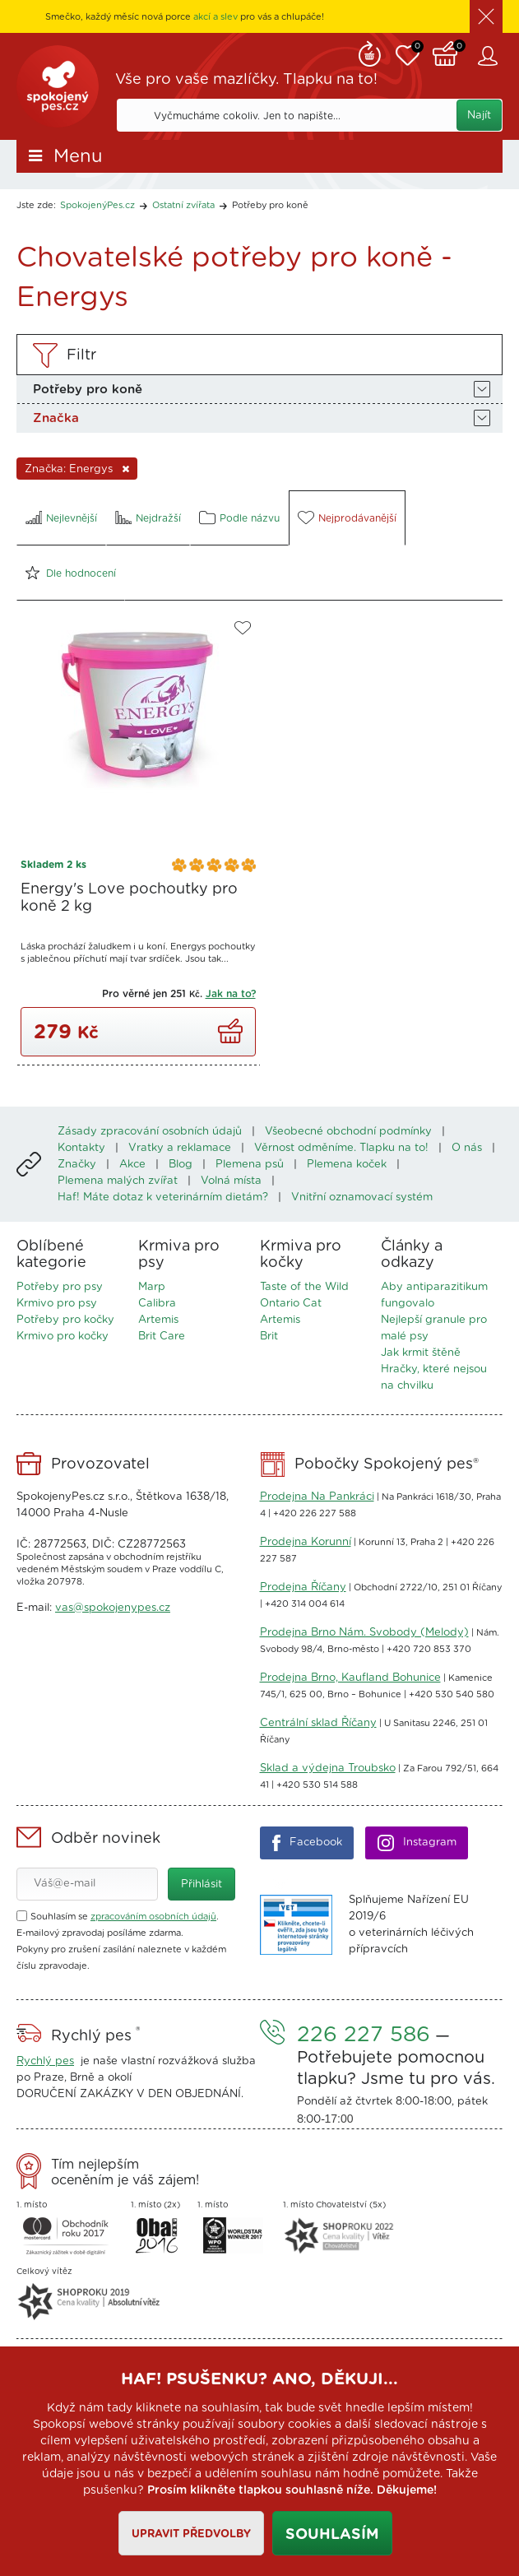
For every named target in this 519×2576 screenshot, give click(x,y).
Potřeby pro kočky (65, 1320)
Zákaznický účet (490, 56)
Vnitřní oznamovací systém (362, 1197)
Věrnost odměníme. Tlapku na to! (341, 1148)
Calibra (157, 1303)
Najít (479, 115)
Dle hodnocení (81, 573)
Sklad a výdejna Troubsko (328, 1768)
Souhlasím (332, 2534)
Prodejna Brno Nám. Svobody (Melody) (364, 1632)
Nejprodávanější (357, 518)
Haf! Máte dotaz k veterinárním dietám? (163, 1197)
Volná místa (231, 1181)
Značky (77, 1164)
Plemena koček (347, 1164)
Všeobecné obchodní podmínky (348, 1131)
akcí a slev (215, 16)
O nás (467, 1148)
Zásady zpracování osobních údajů (150, 1131)
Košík (449, 51)
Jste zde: (36, 205)
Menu (78, 156)
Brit (269, 1336)
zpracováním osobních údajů (153, 1916)
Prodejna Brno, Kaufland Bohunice (350, 1678)
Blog (180, 1164)
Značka (56, 418)
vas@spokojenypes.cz (112, 1608)
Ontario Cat (291, 1303)
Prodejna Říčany (303, 1587)
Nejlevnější (71, 518)
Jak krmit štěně (421, 1353)
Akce (132, 1164)
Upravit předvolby (191, 2534)
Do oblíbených (242, 628)
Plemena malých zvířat (118, 1181)
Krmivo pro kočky (62, 1336)
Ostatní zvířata (183, 205)
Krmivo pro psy (56, 1303)
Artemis (158, 1320)
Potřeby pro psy (59, 1287)
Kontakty (81, 1148)
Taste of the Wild (304, 1287)
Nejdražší (158, 518)
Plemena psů (249, 1164)
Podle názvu (250, 518)
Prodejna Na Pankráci (317, 1497)
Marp (151, 1287)
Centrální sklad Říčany (318, 1723)
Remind (370, 52)
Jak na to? (231, 994)
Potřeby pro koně (270, 205)
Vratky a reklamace (179, 1148)
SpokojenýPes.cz (57, 86)
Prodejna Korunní (305, 1542)
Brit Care (161, 1336)
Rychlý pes (45, 2061)
